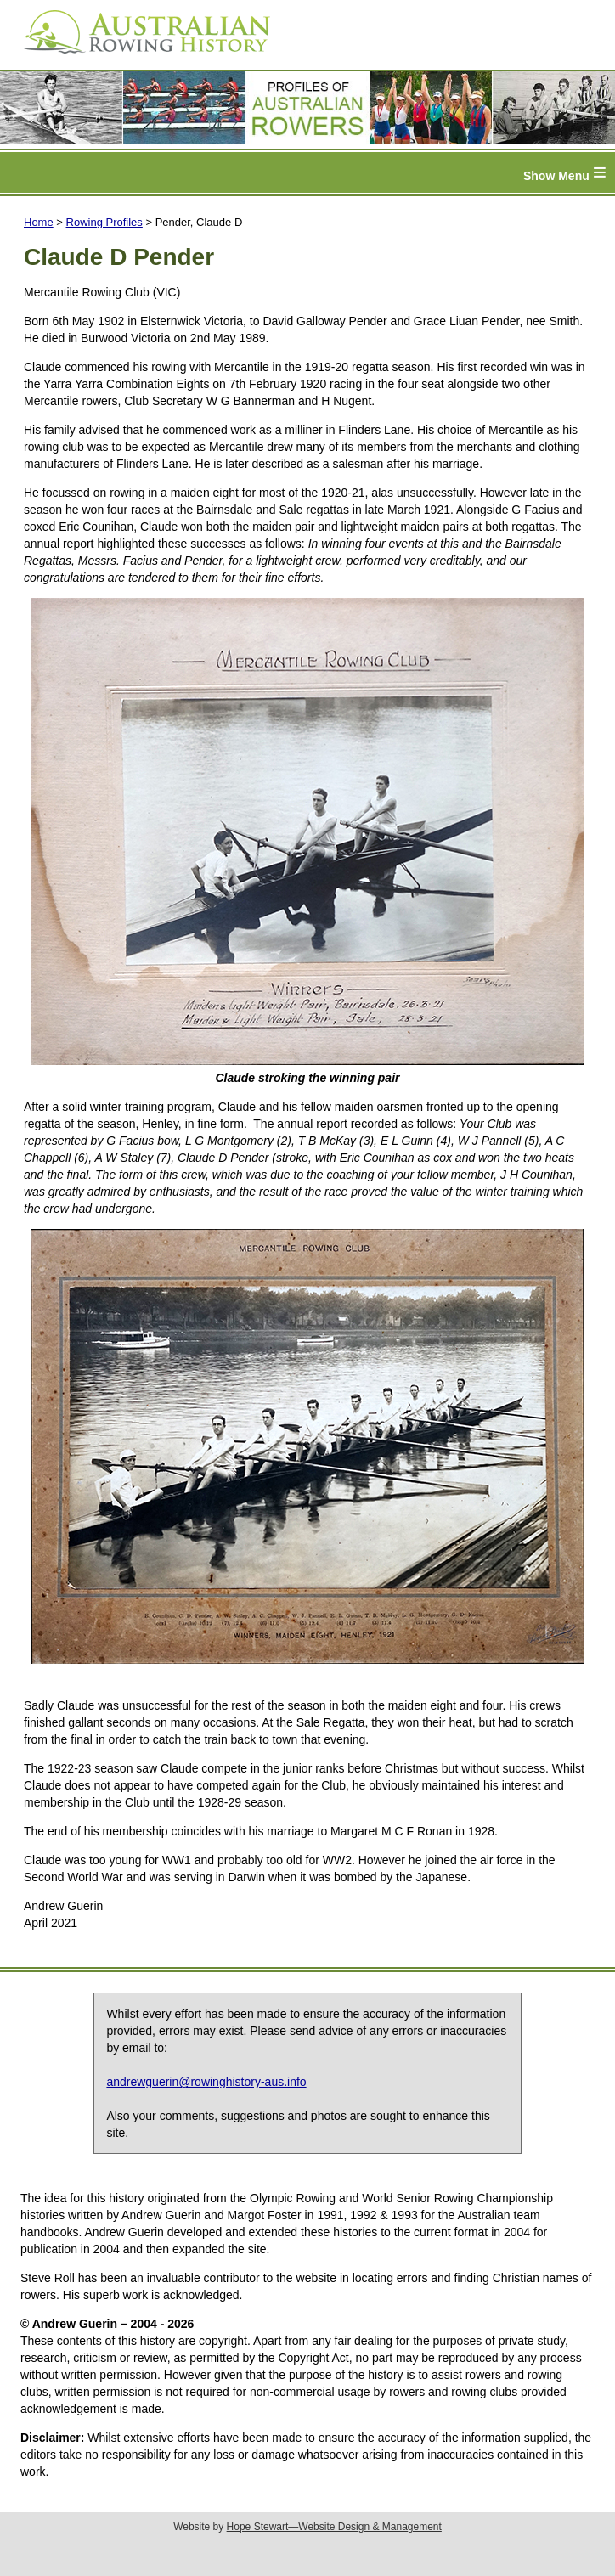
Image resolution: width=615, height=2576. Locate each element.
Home (39, 222)
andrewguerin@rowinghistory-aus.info (206, 2081)
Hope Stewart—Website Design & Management (334, 2527)
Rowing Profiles (104, 222)
